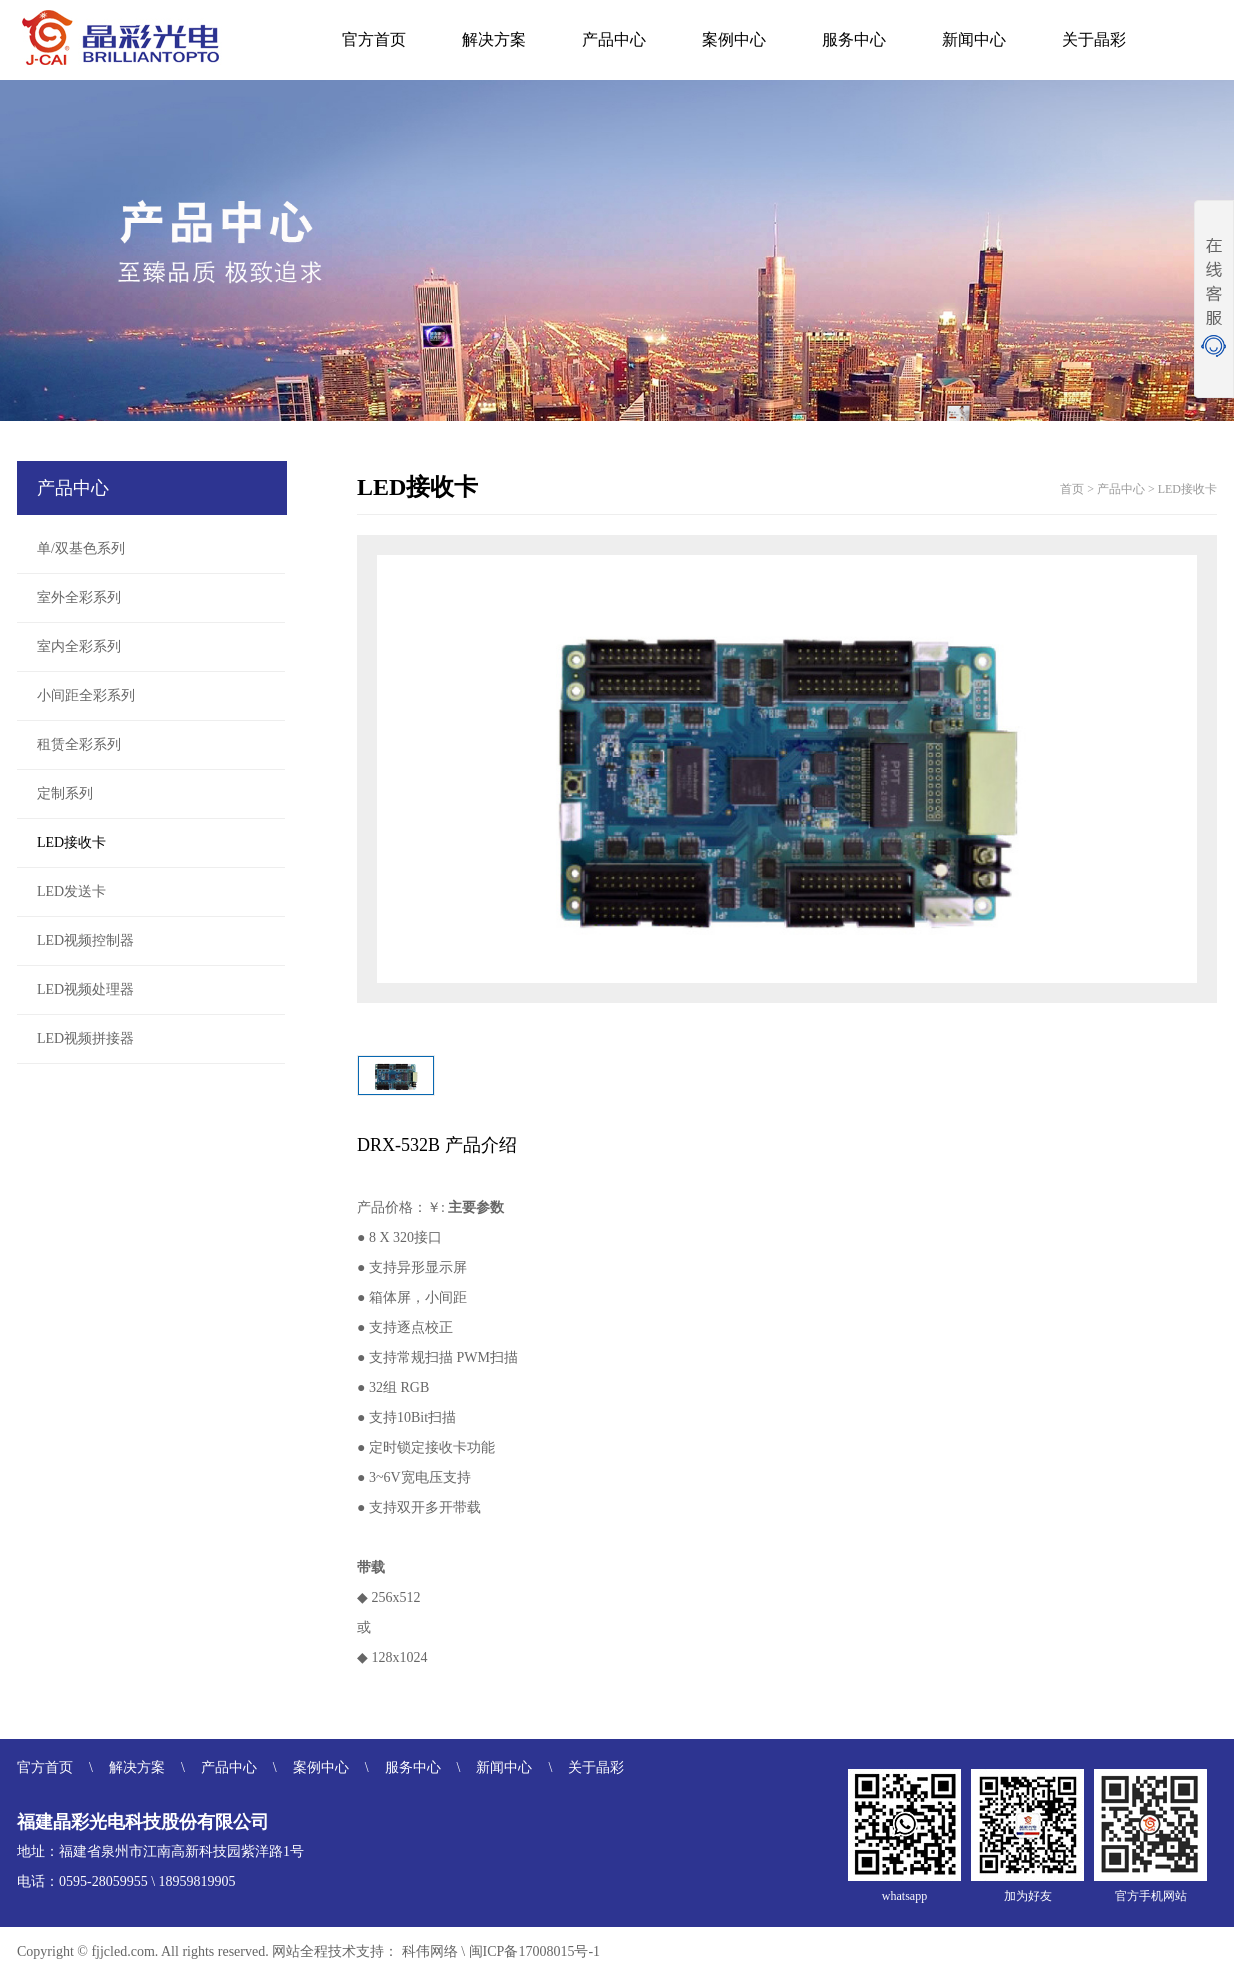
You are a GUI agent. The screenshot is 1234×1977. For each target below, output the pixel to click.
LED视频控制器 (85, 940)
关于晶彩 (1094, 39)
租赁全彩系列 (79, 744)
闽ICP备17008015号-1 (534, 1951)
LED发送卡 (71, 891)
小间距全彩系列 (86, 695)
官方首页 (374, 39)
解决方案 (494, 39)
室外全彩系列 (79, 597)
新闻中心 (974, 39)
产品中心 (614, 39)
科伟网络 (430, 1951)
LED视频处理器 (85, 989)
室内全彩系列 (79, 646)
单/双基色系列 (81, 548)
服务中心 (854, 39)
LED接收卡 (71, 842)
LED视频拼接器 (85, 1038)
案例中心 (734, 39)
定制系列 (65, 793)
